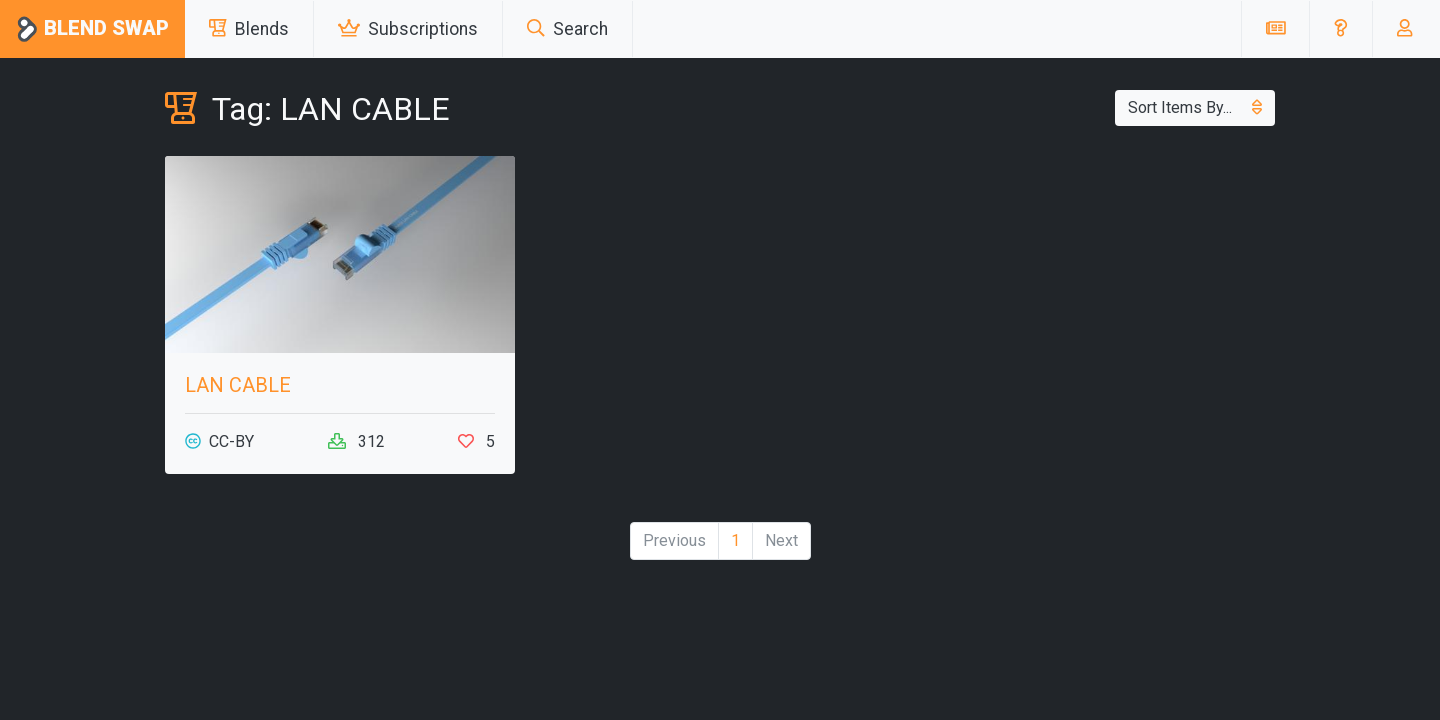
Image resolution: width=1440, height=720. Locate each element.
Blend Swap (92, 29)
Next (781, 540)
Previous (674, 540)
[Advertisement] (1100, 296)
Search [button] (567, 29)
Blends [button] (249, 29)
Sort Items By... (1195, 107)
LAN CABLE (238, 385)
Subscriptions (408, 29)
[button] (1340, 29)
